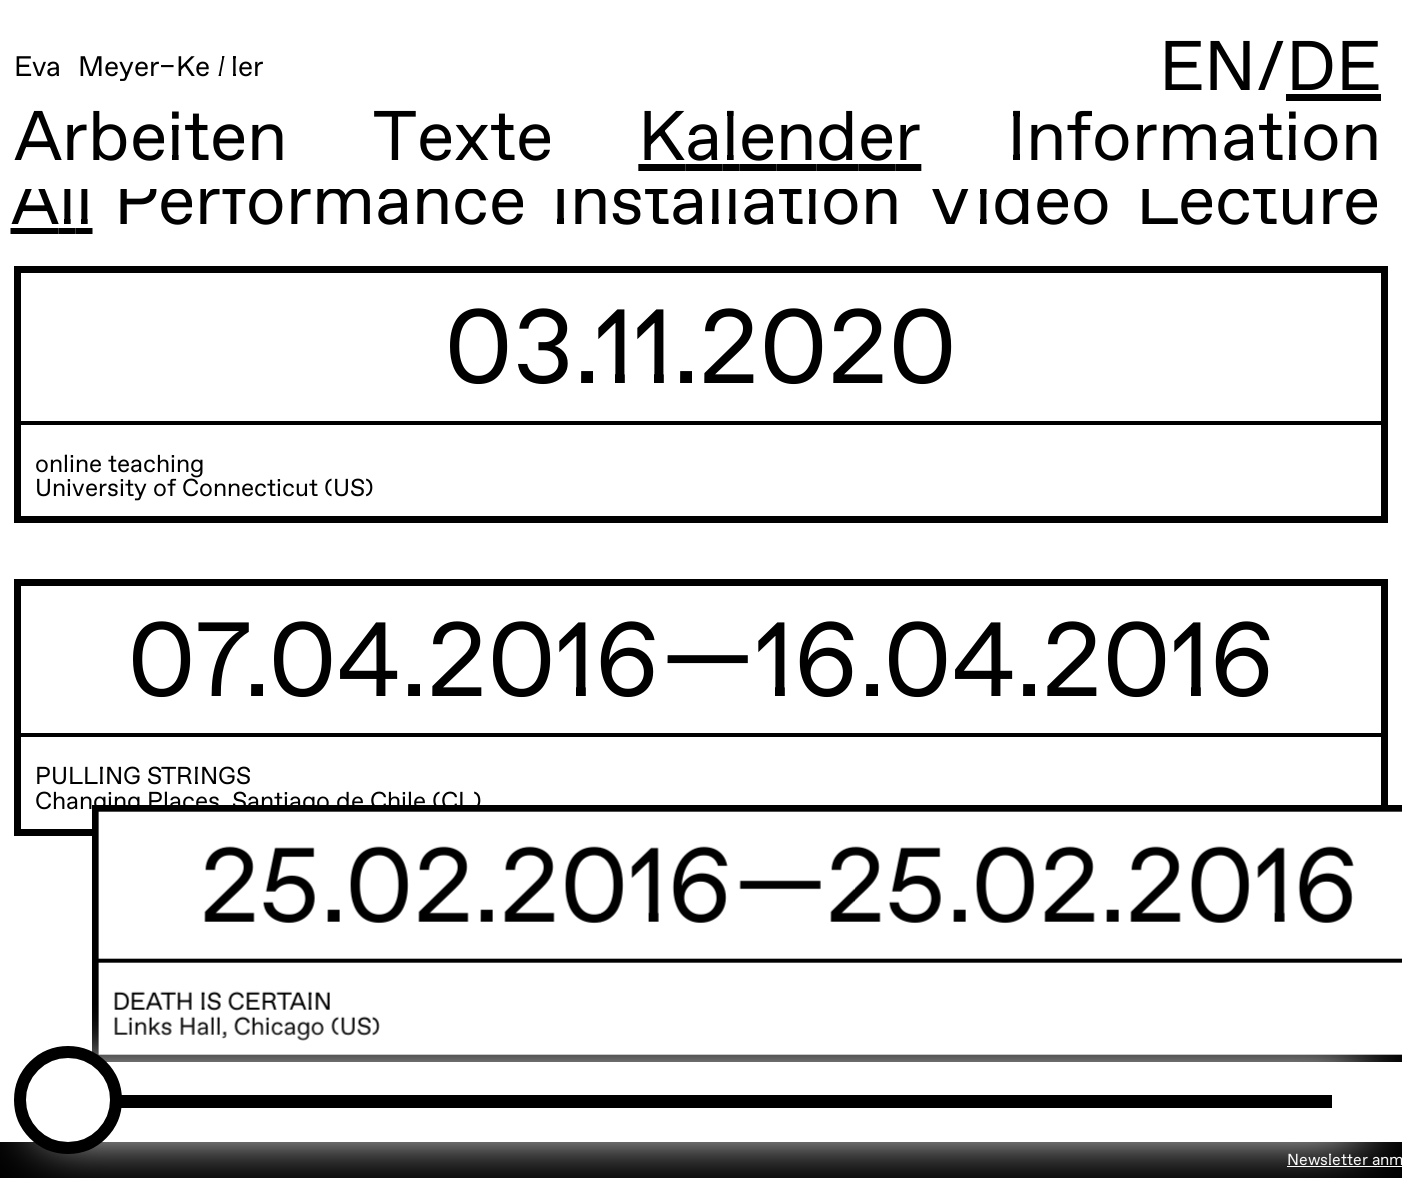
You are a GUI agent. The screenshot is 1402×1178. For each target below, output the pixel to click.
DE (1333, 70)
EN (1207, 70)
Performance (296, 205)
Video (994, 205)
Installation (702, 205)
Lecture (1234, 205)
